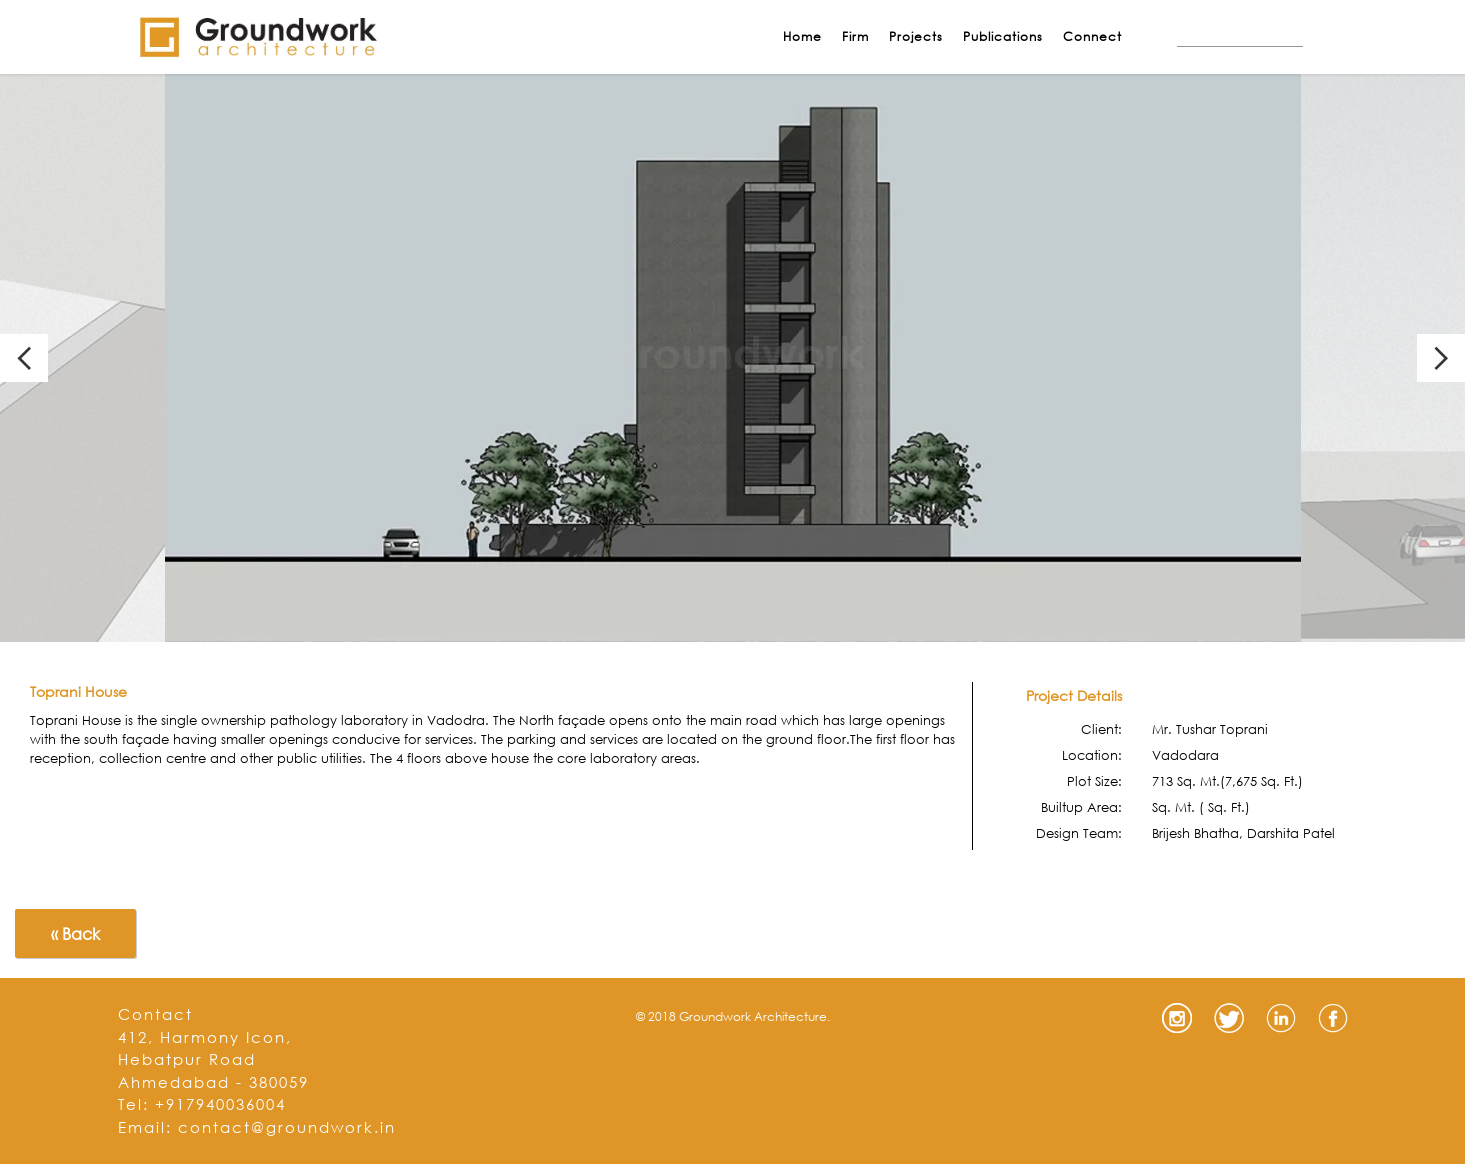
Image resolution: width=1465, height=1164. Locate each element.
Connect (1092, 36)
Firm (855, 36)
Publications (1003, 36)
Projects (916, 36)
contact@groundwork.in (287, 1127)
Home (802, 36)
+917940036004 (220, 1104)
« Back (75, 933)
